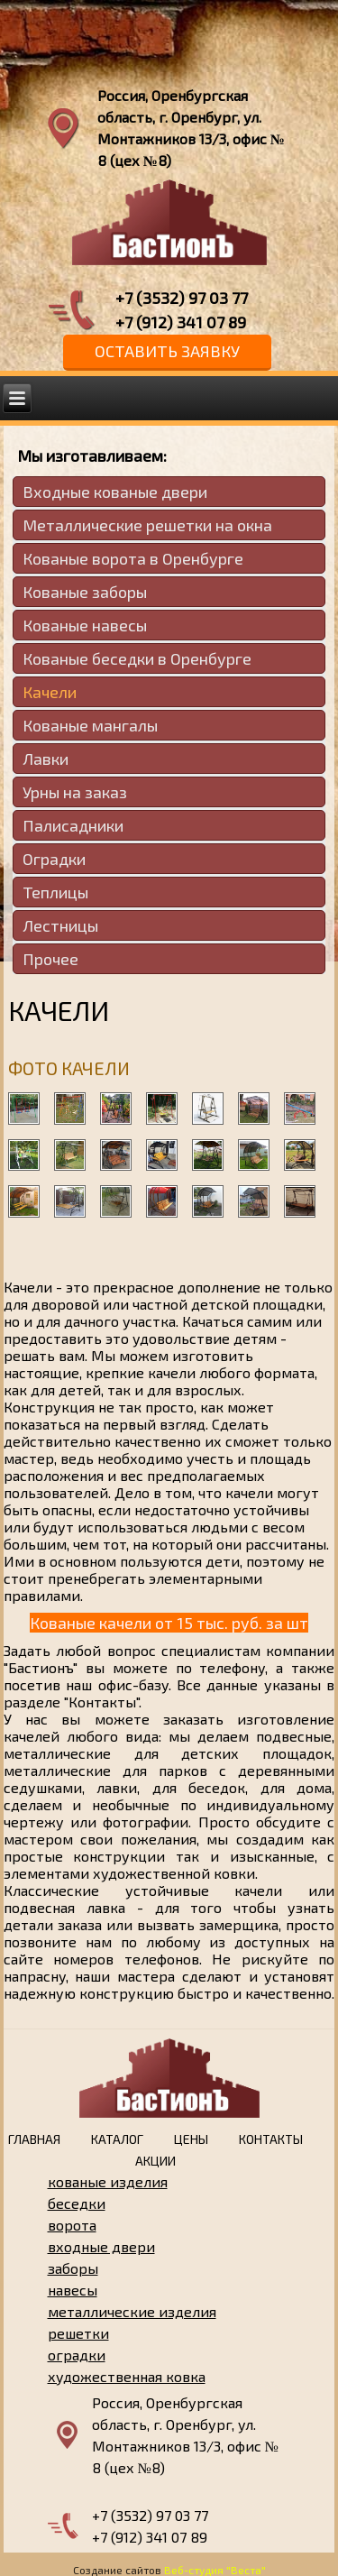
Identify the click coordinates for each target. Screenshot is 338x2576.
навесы (72, 2289)
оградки (76, 2354)
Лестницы (60, 925)
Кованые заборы (85, 592)
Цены (191, 2139)
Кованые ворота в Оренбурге (133, 558)
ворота (72, 2224)
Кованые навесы (85, 625)
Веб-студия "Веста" (215, 2569)
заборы (73, 2268)
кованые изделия (108, 2181)
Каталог (117, 2139)
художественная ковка (127, 2376)
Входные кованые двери (115, 491)
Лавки (46, 758)
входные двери (101, 2246)
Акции (155, 2160)
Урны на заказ (75, 792)
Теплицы (55, 892)
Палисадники (73, 825)
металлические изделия (132, 2311)
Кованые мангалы (90, 725)
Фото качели (69, 1068)
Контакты (271, 2139)
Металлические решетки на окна (147, 525)
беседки (76, 2203)
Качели (50, 692)
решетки (78, 2332)
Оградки (54, 859)
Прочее (50, 959)
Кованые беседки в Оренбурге (137, 658)
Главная (34, 2139)
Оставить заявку (167, 351)
